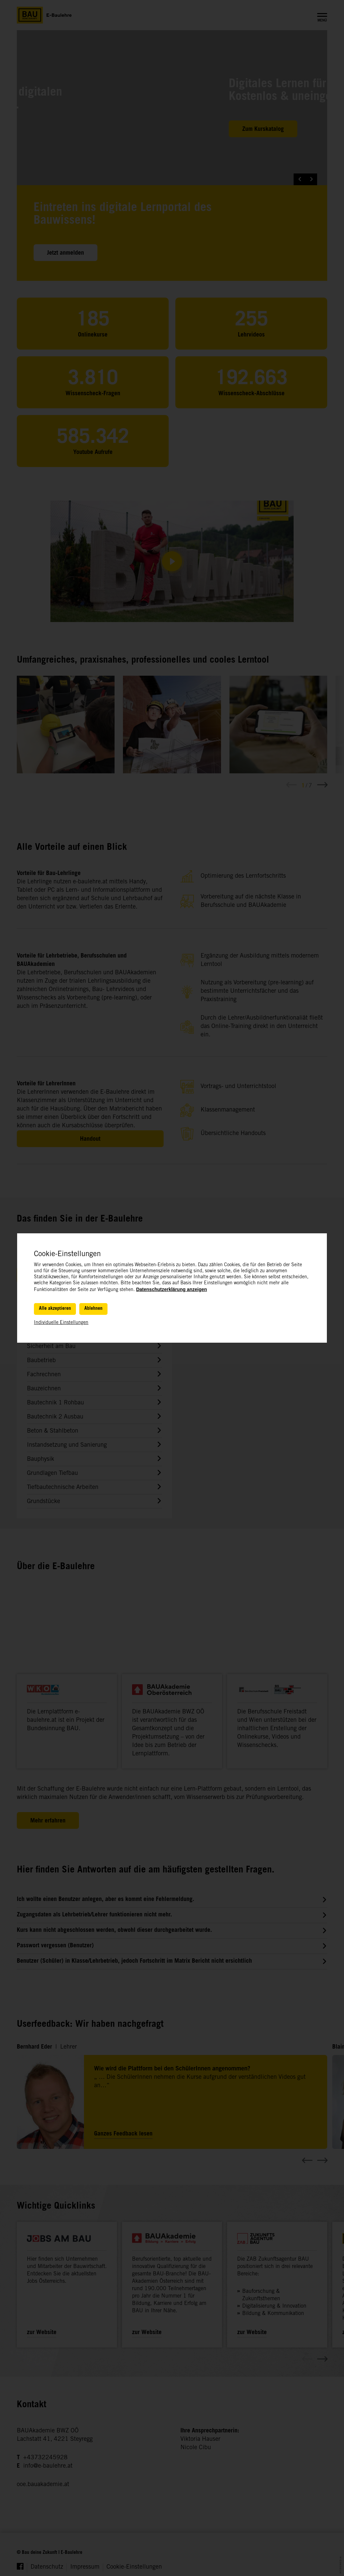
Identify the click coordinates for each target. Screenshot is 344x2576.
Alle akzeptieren (55, 1308)
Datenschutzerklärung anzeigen (171, 1289)
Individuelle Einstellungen (61, 1323)
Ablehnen (93, 1308)
